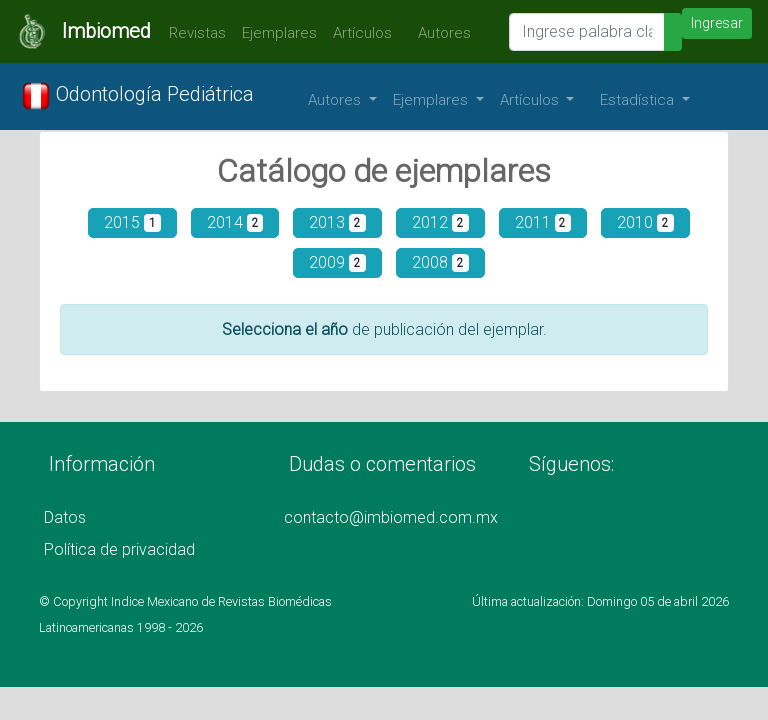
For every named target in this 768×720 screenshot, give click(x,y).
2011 (543, 222)
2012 (440, 222)
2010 (645, 222)
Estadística (639, 100)
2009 (337, 262)
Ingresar (717, 23)
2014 (235, 222)
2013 (337, 222)
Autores (439, 33)
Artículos (362, 33)
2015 (132, 222)
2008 (440, 262)
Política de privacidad (119, 549)
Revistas (192, 33)
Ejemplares (279, 33)
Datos (65, 517)
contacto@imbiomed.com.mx (391, 517)
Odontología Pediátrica (137, 96)
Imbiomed (106, 31)
